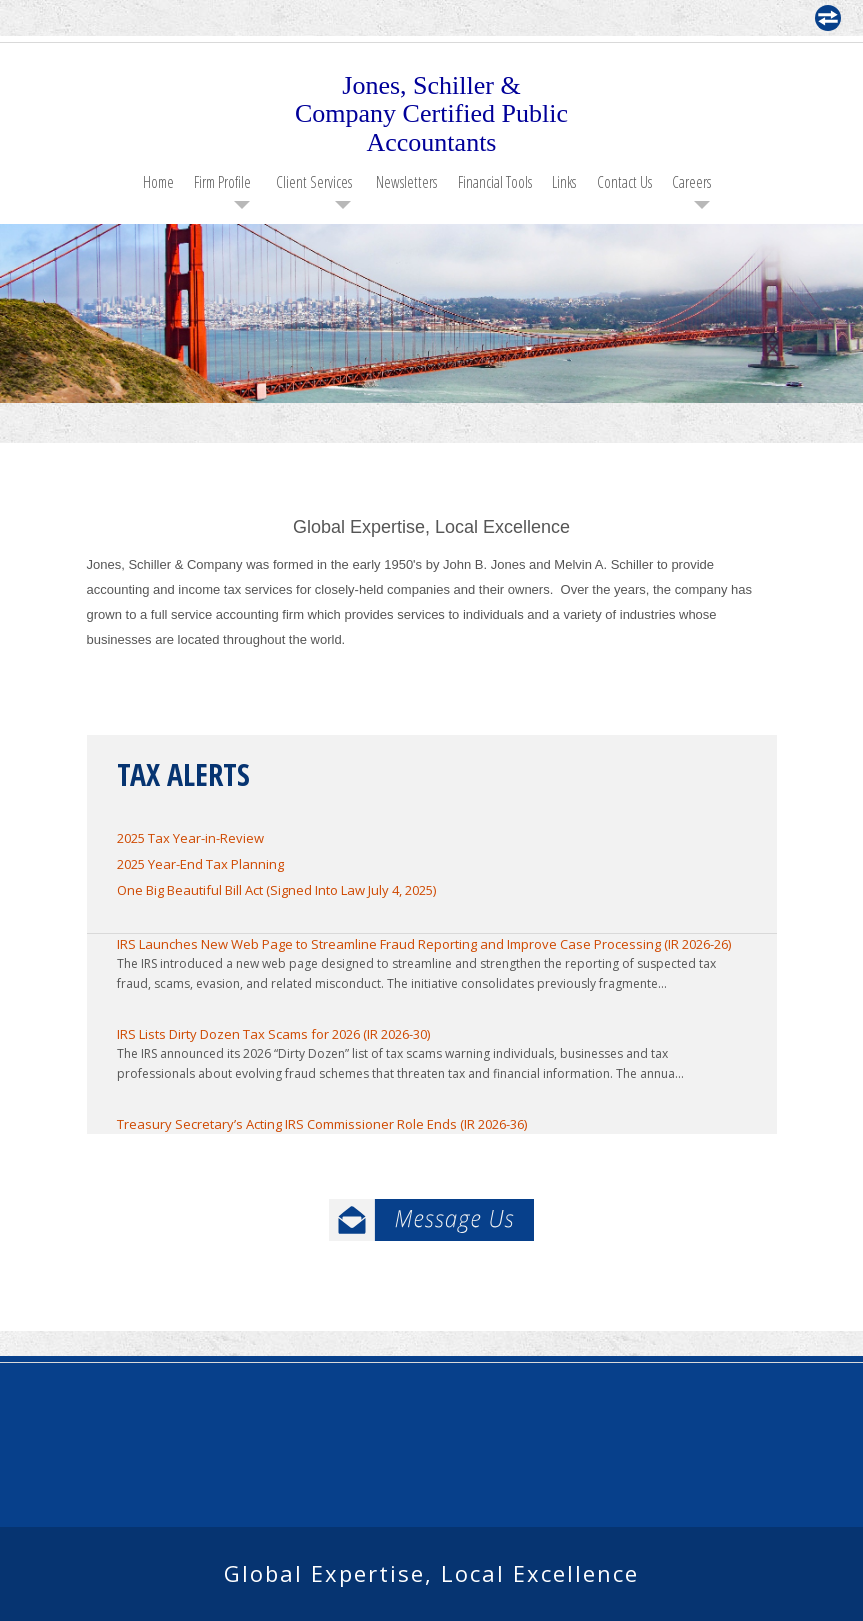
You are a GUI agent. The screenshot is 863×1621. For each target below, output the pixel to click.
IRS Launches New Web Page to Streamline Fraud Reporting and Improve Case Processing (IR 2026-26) (424, 944)
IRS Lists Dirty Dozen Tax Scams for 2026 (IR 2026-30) (273, 1034)
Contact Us (624, 182)
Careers (691, 182)
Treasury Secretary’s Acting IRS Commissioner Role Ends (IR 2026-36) (322, 1124)
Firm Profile (222, 182)
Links (564, 182)
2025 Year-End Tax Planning (200, 864)
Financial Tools (495, 182)
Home (158, 182)
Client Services (314, 182)
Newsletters (406, 182)
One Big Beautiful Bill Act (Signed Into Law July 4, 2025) (276, 890)
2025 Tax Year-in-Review (190, 838)
